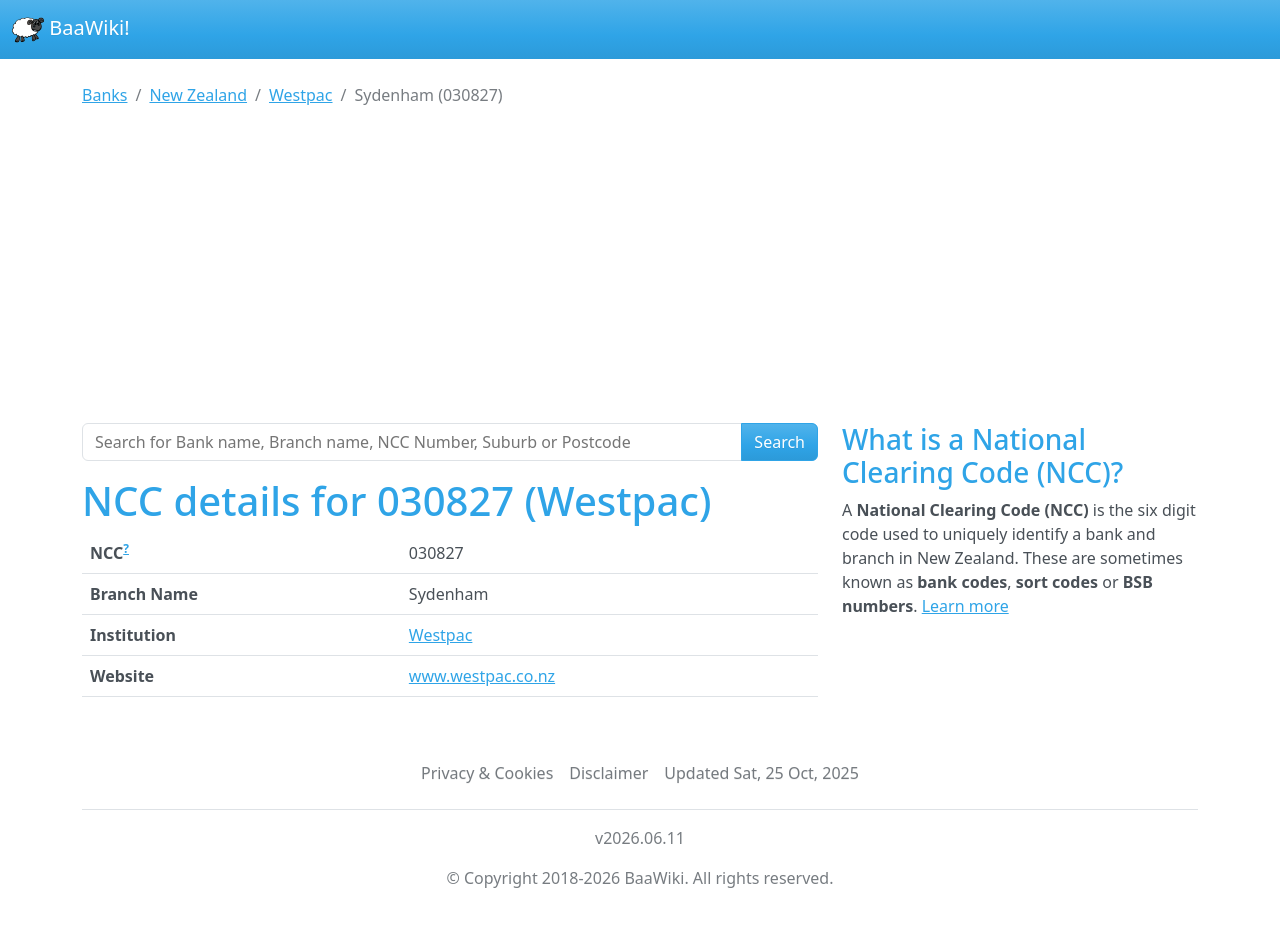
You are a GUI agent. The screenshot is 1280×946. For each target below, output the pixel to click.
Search (779, 442)
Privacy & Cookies (487, 773)
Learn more (965, 606)
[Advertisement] (640, 273)
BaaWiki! (71, 30)
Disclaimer (608, 773)
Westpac (441, 635)
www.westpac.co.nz (482, 676)
